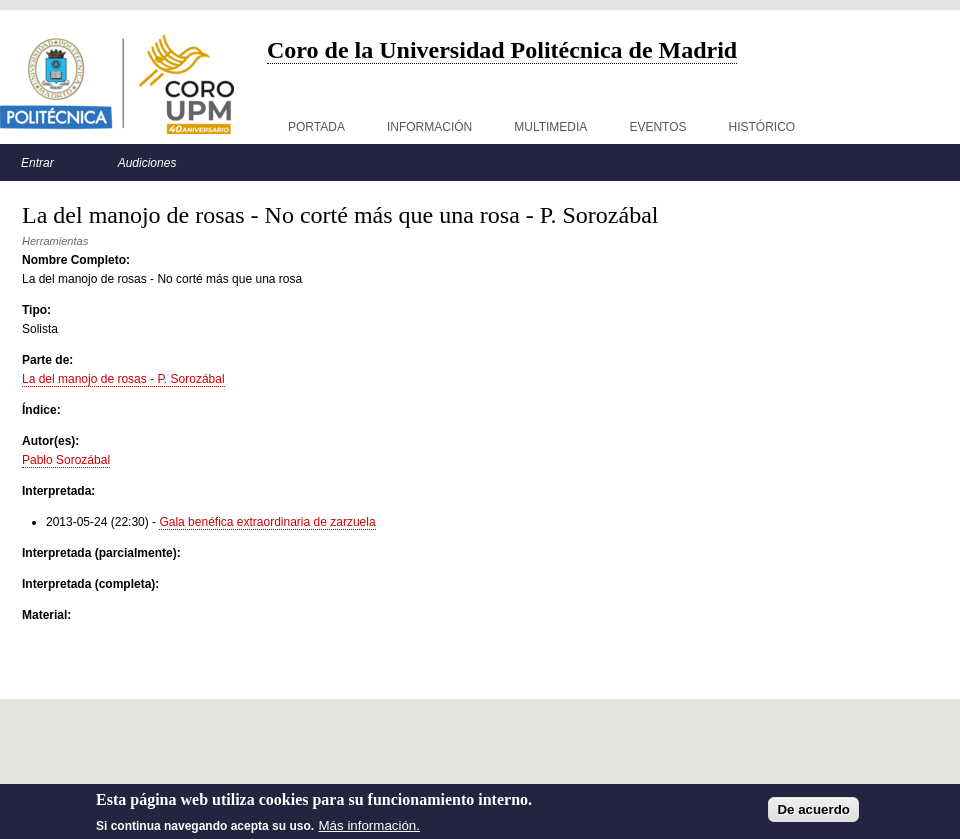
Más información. (369, 830)
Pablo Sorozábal (66, 460)
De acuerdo (813, 814)
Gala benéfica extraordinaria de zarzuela (267, 522)
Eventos (657, 127)
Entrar (37, 163)
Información (429, 127)
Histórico (762, 127)
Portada (316, 127)
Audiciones (147, 163)
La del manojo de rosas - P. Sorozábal (123, 379)
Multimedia (550, 127)
